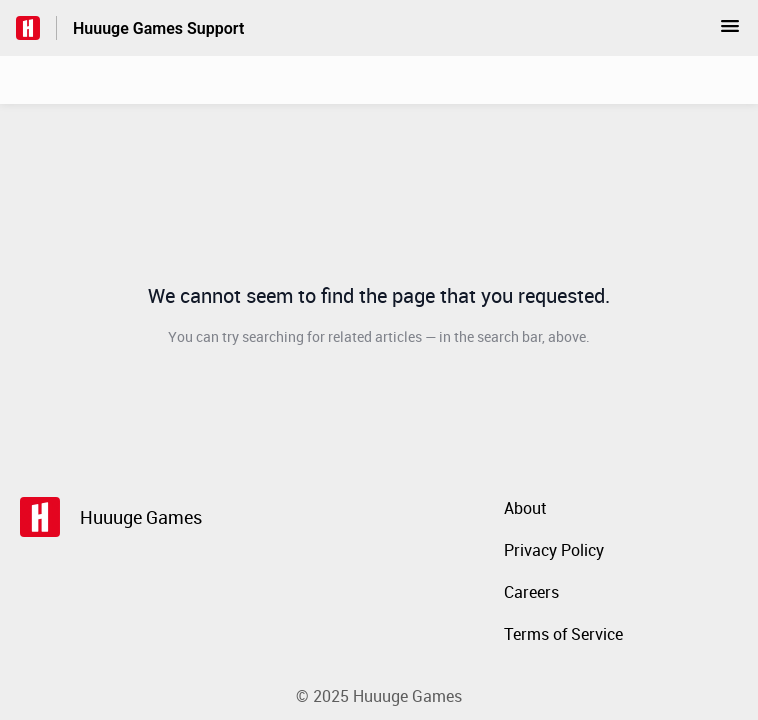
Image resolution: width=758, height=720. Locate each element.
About (525, 508)
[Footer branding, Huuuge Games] (121, 517)
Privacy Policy (554, 550)
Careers (531, 592)
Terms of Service (563, 634)
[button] (730, 32)
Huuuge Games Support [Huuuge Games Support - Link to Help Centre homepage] (158, 28)
